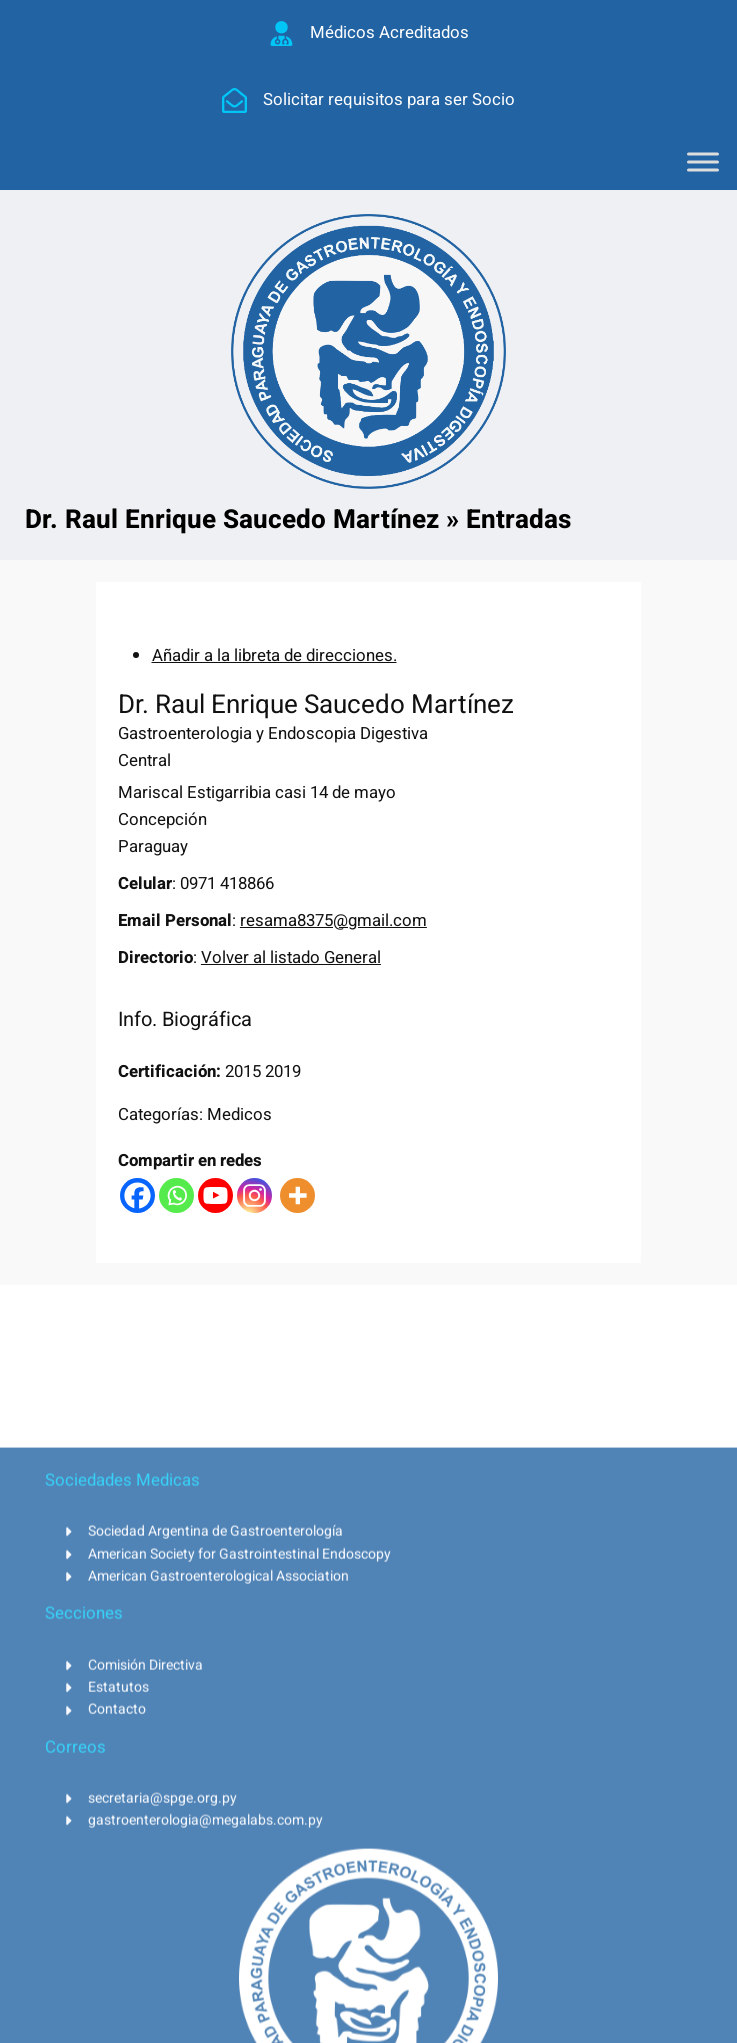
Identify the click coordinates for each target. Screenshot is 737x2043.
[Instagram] (254, 1195)
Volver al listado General (291, 957)
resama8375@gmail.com (333, 920)
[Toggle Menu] (703, 161)
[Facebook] (137, 1195)
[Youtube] (215, 1195)
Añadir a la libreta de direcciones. (274, 655)
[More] (297, 1195)
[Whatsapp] (176, 1195)
